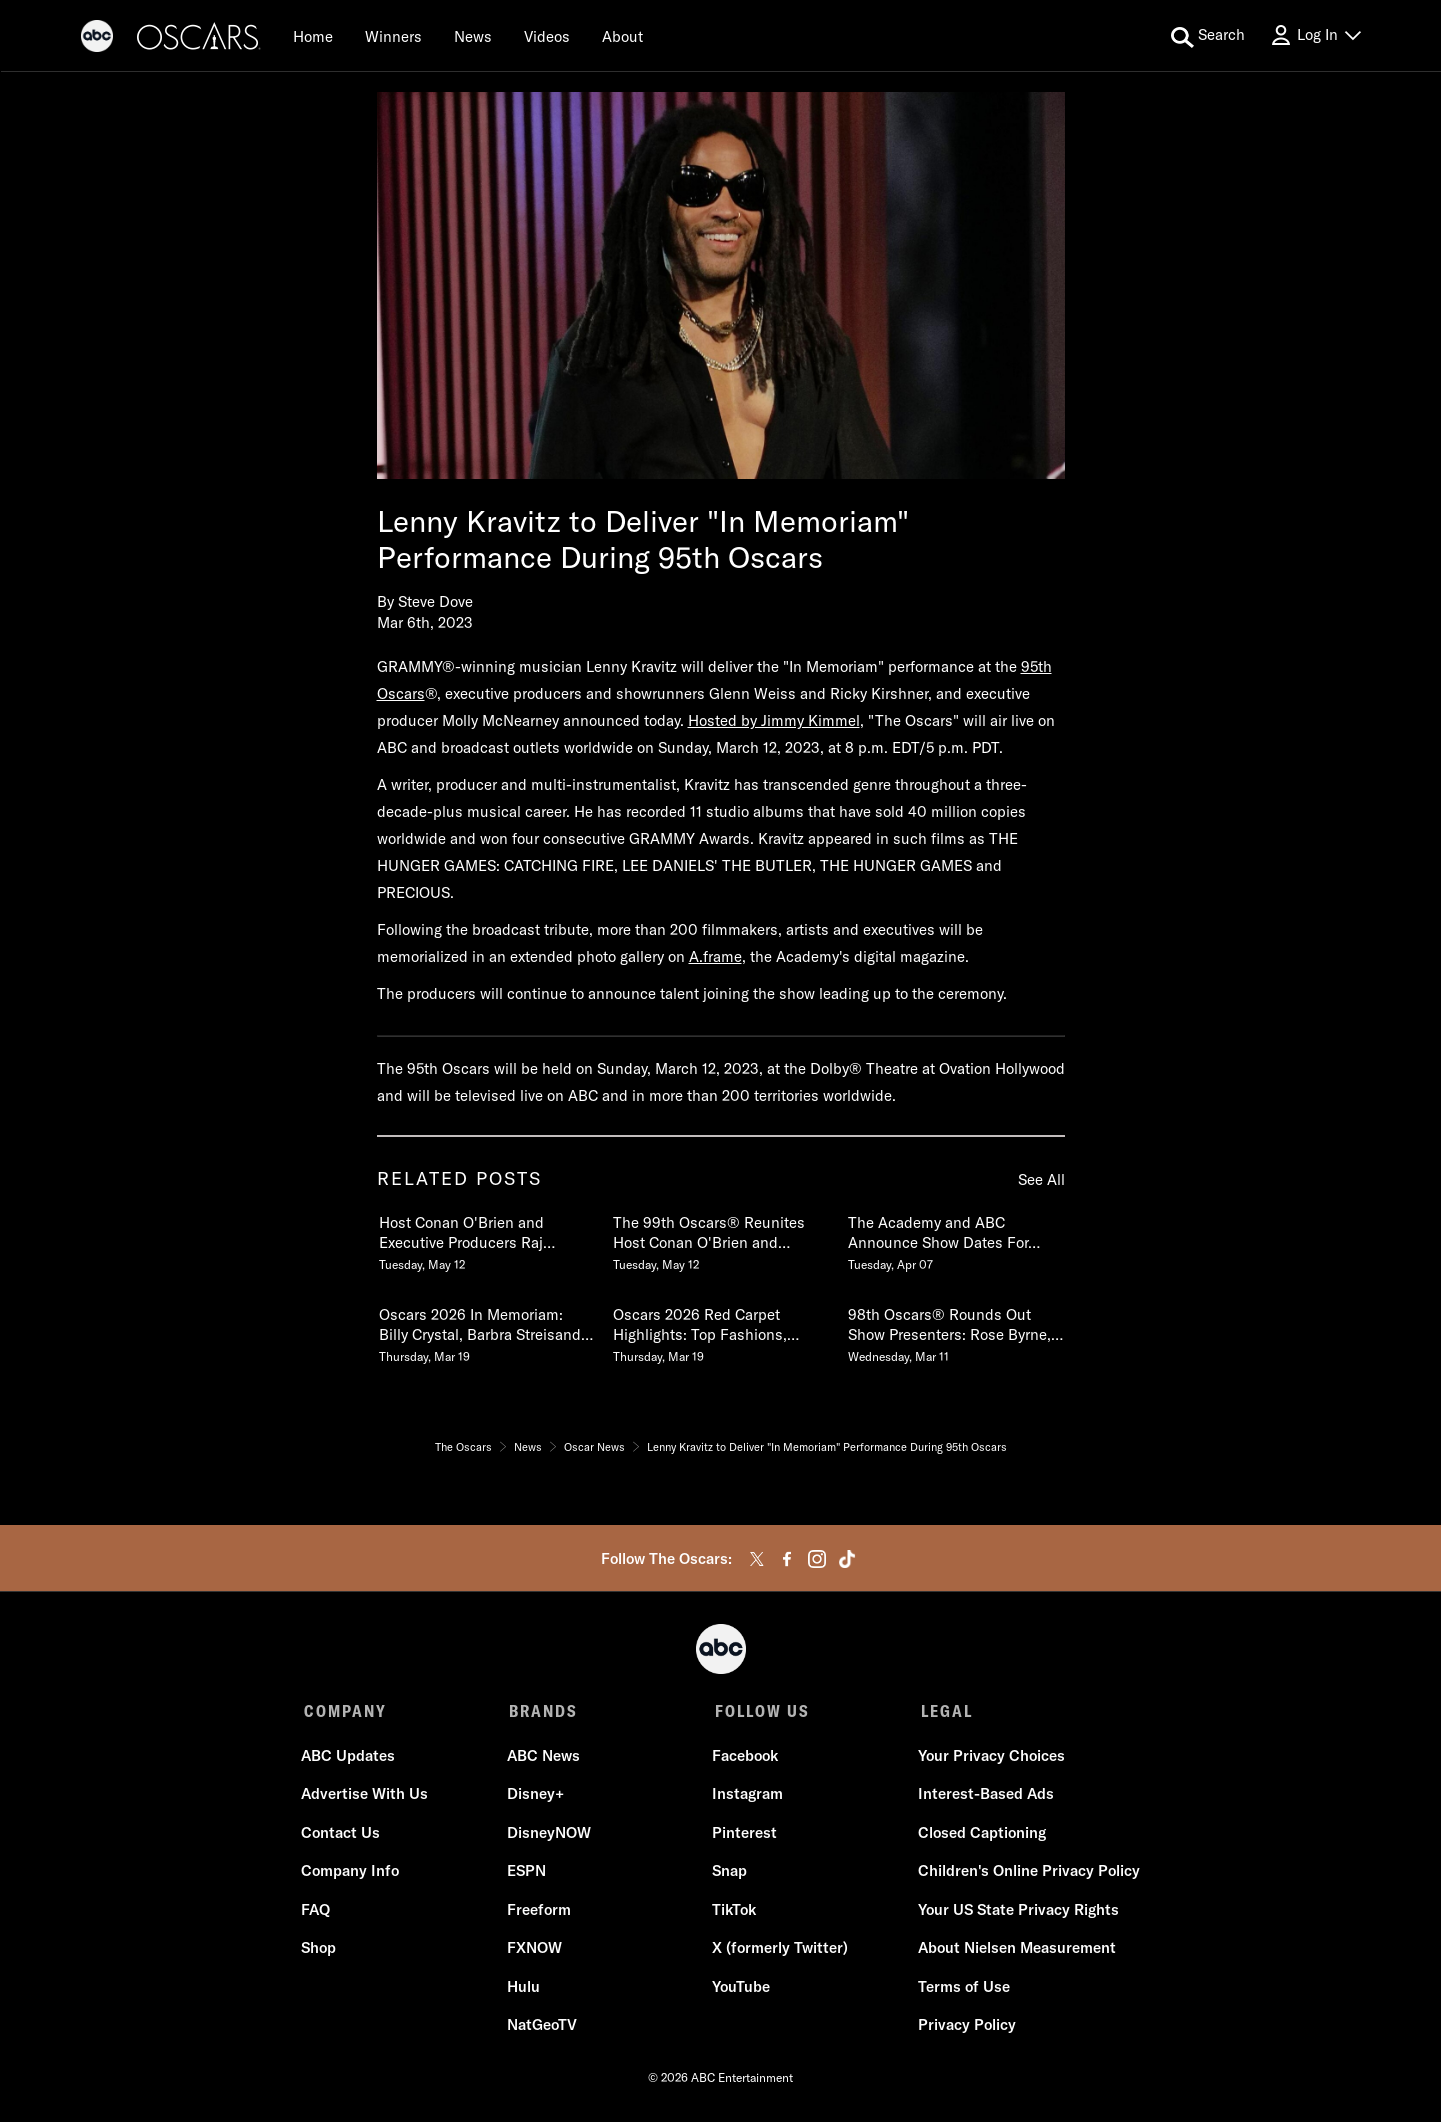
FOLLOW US (759, 1711)
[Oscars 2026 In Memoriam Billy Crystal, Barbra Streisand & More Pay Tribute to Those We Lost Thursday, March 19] (486, 1331)
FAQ (318, 1912)
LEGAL (942, 1711)
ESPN (527, 1873)
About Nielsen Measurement (1015, 1950)
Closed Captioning (980, 1835)
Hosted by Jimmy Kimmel (774, 720)
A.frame (715, 956)
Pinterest (744, 1835)
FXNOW (535, 1950)
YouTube (741, 1989)
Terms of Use (962, 1989)
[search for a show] (1208, 36)
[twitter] (757, 1559)
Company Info (353, 1873)
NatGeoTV (543, 2027)
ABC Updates (351, 1758)
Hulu (524, 1989)
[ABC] (97, 39)
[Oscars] (199, 39)
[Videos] (547, 36)
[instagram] (817, 1559)
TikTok (734, 1912)
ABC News (544, 1758)
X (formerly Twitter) (780, 1950)
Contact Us (343, 1835)
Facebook (745, 1758)
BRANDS (542, 1711)
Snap (729, 1873)
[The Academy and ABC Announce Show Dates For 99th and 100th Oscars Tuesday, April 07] (955, 1239)
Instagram (747, 1796)
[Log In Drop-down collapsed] (1315, 35)
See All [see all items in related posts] (1041, 1179)
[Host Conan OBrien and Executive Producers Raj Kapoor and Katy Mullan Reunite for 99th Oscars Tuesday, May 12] (486, 1239)
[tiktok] (847, 1559)
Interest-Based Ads (984, 1796)
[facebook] (787, 1559)
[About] (622, 36)
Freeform (540, 1912)
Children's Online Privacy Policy (1027, 1873)
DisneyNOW (550, 1835)
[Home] (313, 36)
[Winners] (393, 36)
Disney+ (536, 1796)
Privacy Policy (965, 2027)
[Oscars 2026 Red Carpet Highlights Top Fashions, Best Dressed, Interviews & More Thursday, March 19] (720, 1331)
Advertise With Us (367, 1796)
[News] (473, 36)
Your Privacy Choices (989, 1758)
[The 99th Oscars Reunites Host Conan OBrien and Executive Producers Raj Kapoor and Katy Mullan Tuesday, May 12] (720, 1239)
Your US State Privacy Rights (1016, 1912)
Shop (321, 1950)
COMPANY (345, 1711)
